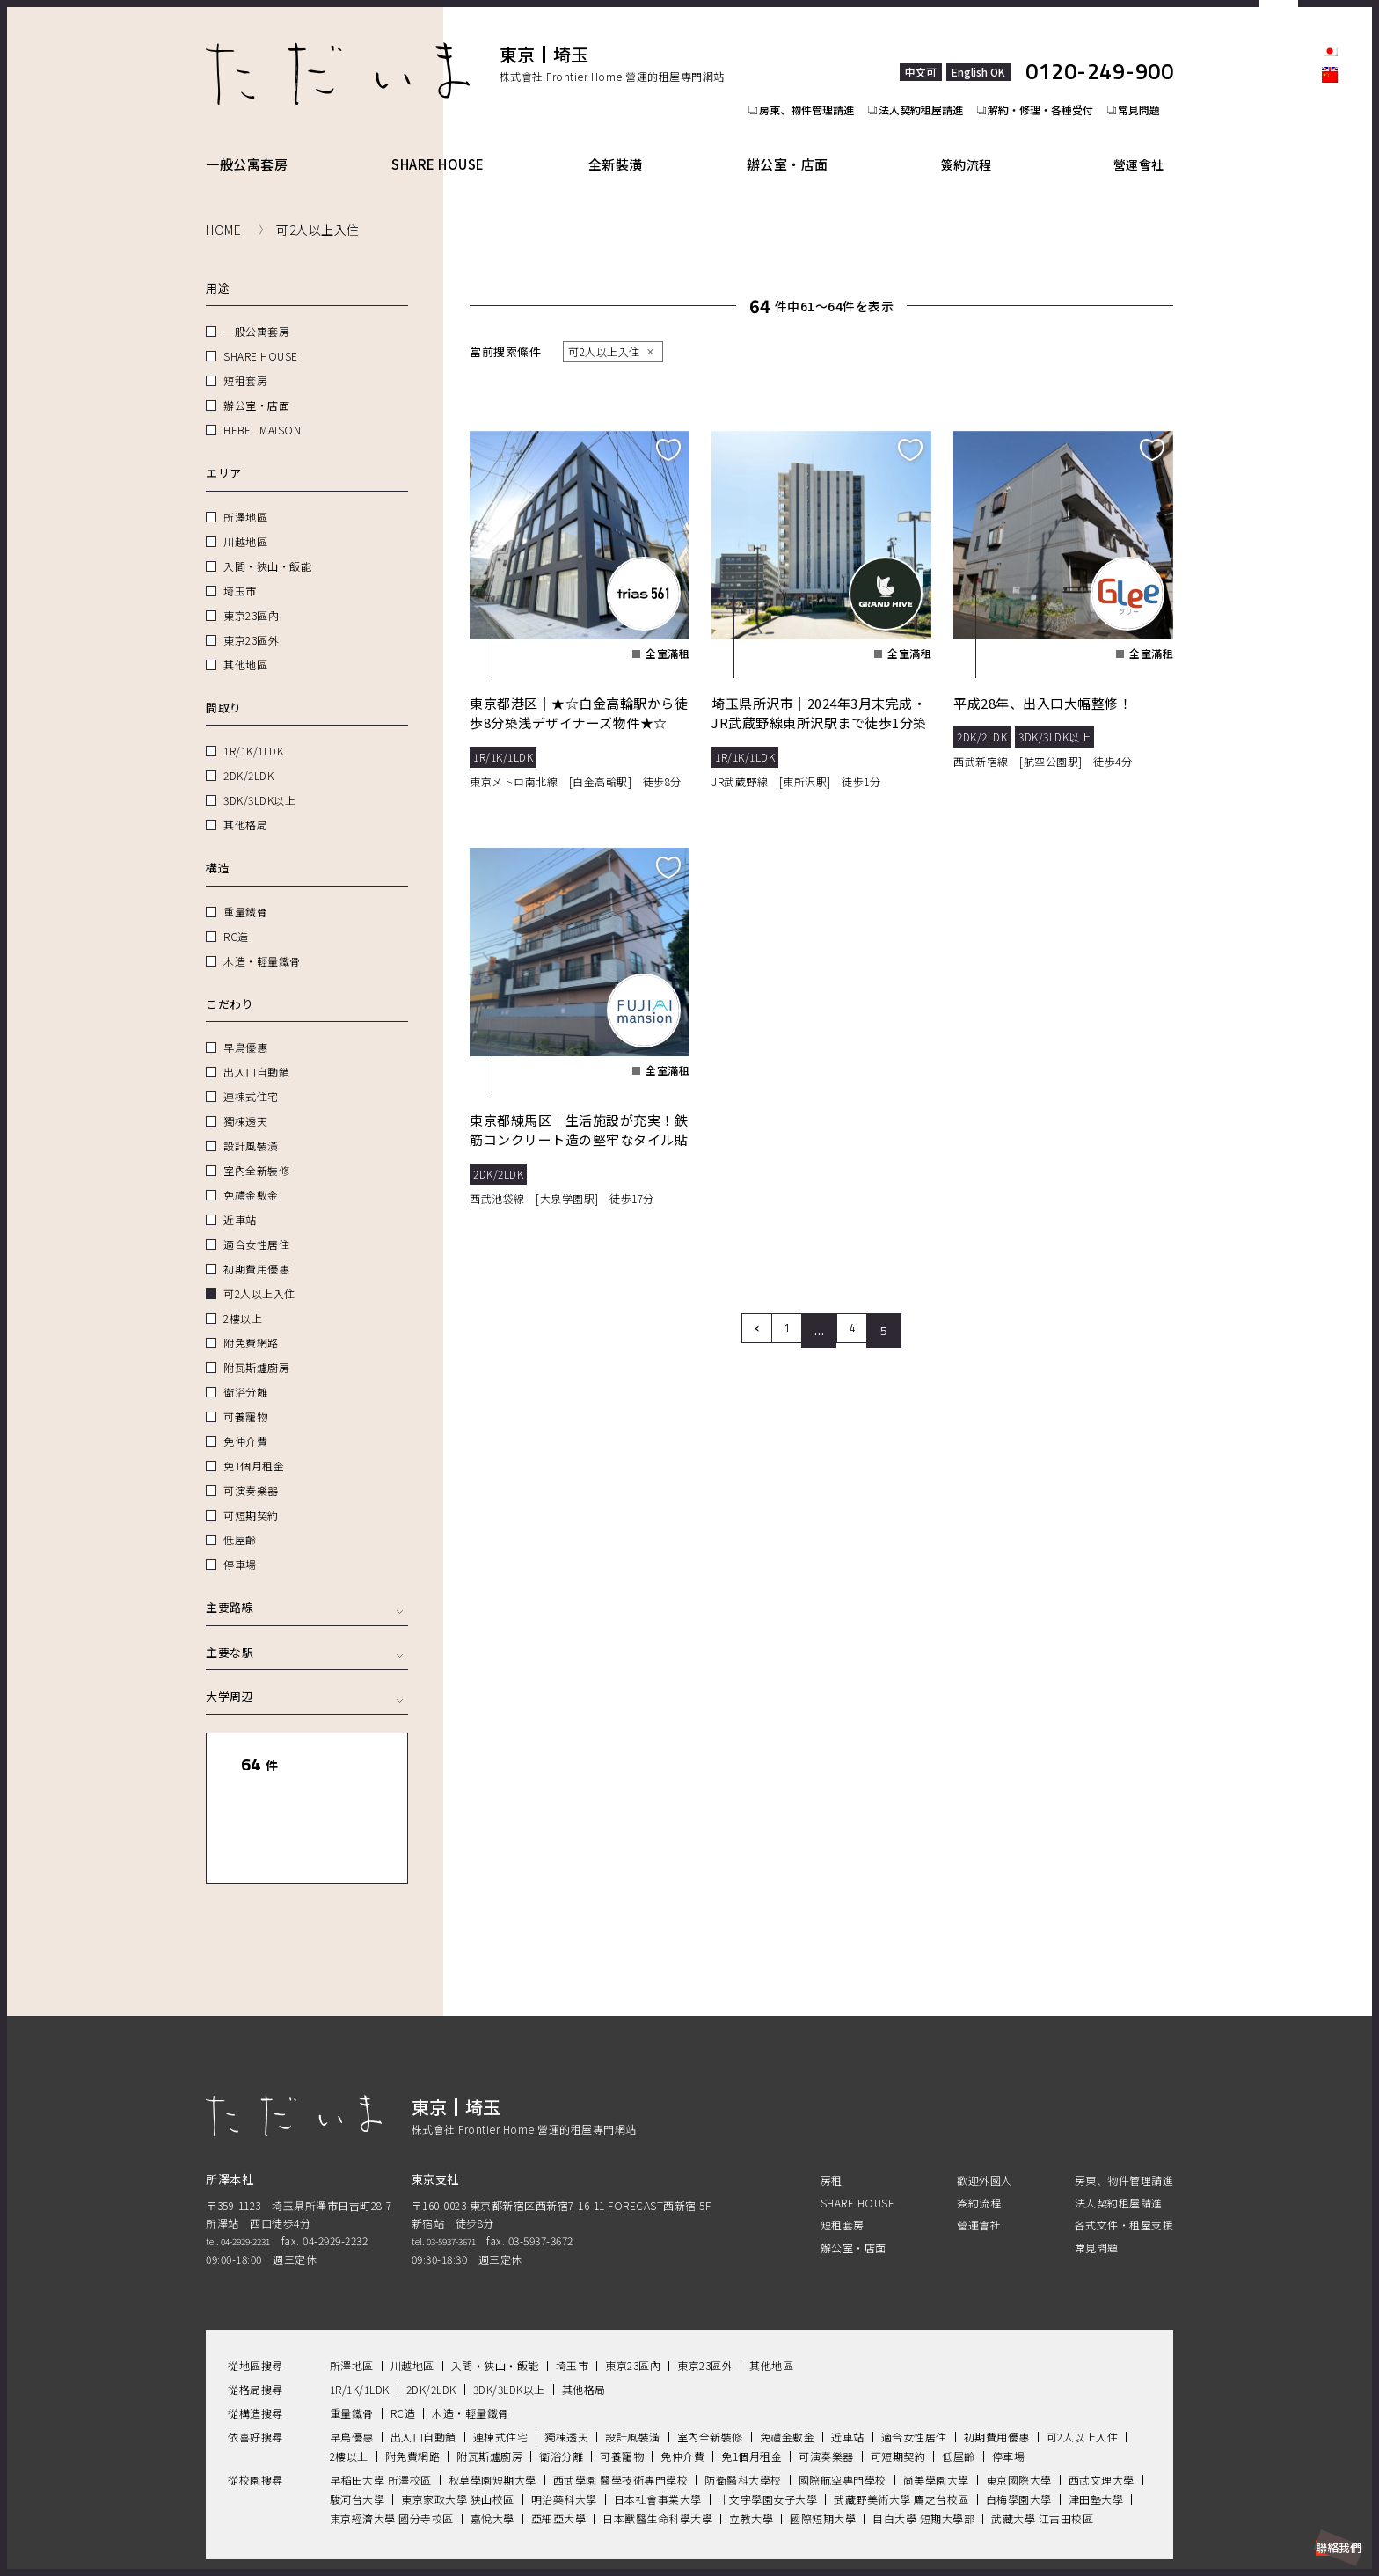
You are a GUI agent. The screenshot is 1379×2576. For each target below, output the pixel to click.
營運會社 (1146, 144)
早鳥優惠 (245, 1026)
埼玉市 (240, 570)
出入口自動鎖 (256, 1051)
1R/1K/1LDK (253, 730)
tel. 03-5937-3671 (454, 2184)
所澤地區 (245, 496)
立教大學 (751, 2461)
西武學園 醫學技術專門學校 (621, 2422)
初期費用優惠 (256, 1248)
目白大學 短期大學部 (923, 2461)
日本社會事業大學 (658, 2441)
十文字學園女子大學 (768, 2441)
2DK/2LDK (248, 755)
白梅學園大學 (1019, 2441)
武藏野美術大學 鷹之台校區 (901, 2441)
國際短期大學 (823, 2461)
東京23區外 (251, 619)
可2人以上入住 (259, 1273)
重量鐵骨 (245, 891)
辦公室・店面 (804, 144)
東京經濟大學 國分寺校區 (392, 2461)
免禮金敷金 (251, 1174)
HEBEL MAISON (262, 409)
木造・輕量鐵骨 (262, 940)
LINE (1329, 214)
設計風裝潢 (251, 1125)
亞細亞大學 (559, 2461)
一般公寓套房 (247, 144)
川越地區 (245, 521)
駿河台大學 (357, 2441)
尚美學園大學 (936, 2422)
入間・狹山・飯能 (267, 545)
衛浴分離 (245, 1371)
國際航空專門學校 (842, 2422)
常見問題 (1152, 75)
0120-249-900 (1099, 52)
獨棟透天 (245, 1100)
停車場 (240, 1543)
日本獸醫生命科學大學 (657, 2461)
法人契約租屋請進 (923, 75)
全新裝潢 (627, 144)
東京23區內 (251, 594)
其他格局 (245, 804)
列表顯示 (259, 1794)
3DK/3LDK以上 (259, 779)
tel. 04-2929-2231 (248, 2184)
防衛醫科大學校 (743, 2422)
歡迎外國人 (984, 2123)
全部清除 (354, 1744)
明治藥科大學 (564, 2441)
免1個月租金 (253, 1445)
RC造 (236, 916)
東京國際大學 (1019, 2422)
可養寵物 (245, 1396)
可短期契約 (251, 1494)
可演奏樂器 (251, 1470)
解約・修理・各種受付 (1048, 75)
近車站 (240, 1199)
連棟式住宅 (251, 1076)
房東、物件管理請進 (803, 75)
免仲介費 (245, 1420)
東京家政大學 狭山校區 (457, 2441)
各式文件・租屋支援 (1124, 2167)
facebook (1329, 155)
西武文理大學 (1102, 2422)
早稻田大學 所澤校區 (381, 2422)
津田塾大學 (1096, 2441)
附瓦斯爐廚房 (256, 1346)
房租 (832, 2123)
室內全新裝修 (256, 1149)
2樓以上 (242, 1297)
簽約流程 (982, 144)
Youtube (1329, 244)
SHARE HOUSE (444, 144)
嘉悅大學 (492, 2461)
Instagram (1329, 184)
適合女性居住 (256, 1223)
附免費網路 (251, 1322)
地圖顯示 (354, 1794)
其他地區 (245, 644)
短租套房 (245, 360)
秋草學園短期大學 (492, 2422)
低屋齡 (240, 1519)
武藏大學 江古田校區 (1042, 2461)
